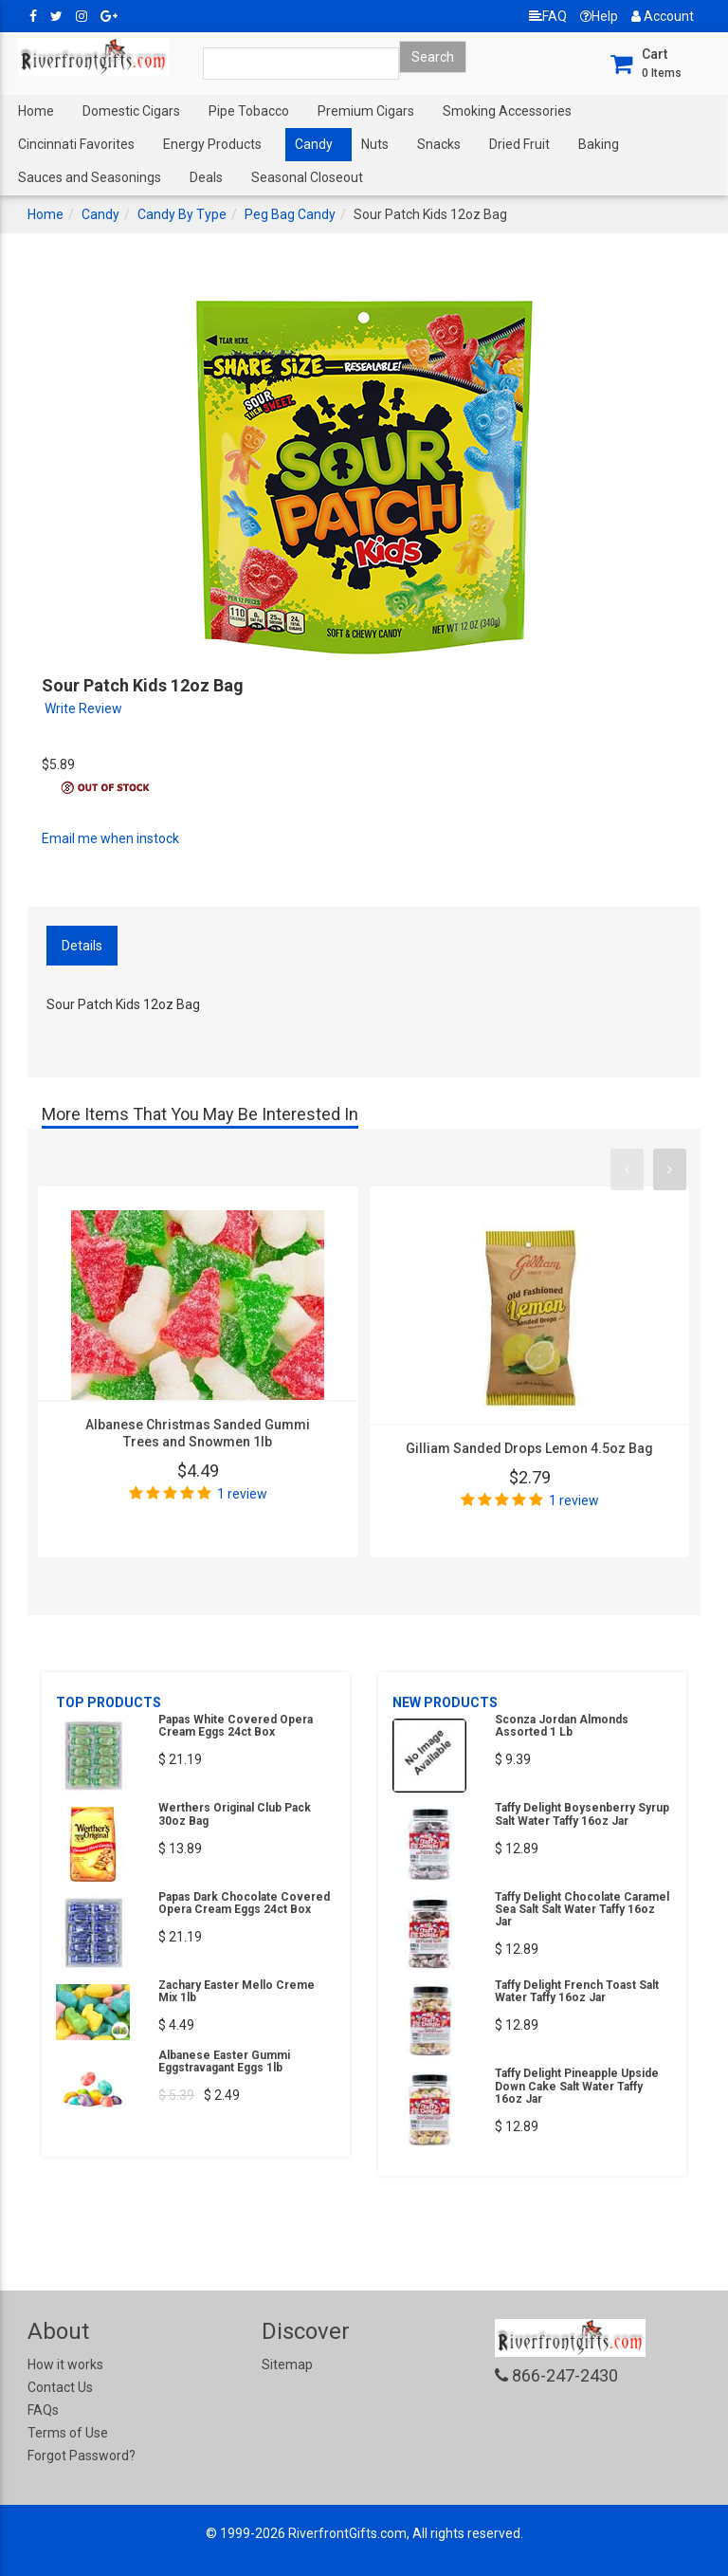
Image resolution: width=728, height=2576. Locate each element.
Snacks (439, 144)
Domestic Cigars (131, 111)
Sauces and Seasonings (89, 177)
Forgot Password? (81, 2455)
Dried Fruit (519, 144)
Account (662, 16)
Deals (206, 177)
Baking (598, 144)
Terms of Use (67, 2432)
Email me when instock (110, 838)
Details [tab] (82, 945)
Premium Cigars (366, 111)
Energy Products (212, 144)
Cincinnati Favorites (76, 144)
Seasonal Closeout (307, 177)
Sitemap (287, 2364)
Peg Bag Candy (290, 214)
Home (36, 111)
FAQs (43, 2410)
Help (599, 16)
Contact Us (60, 2387)
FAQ (548, 16)
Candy (314, 144)
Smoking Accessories (507, 111)
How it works (65, 2364)
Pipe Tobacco (249, 111)
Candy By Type (182, 214)
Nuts (375, 144)
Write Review (83, 708)
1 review (242, 1493)
